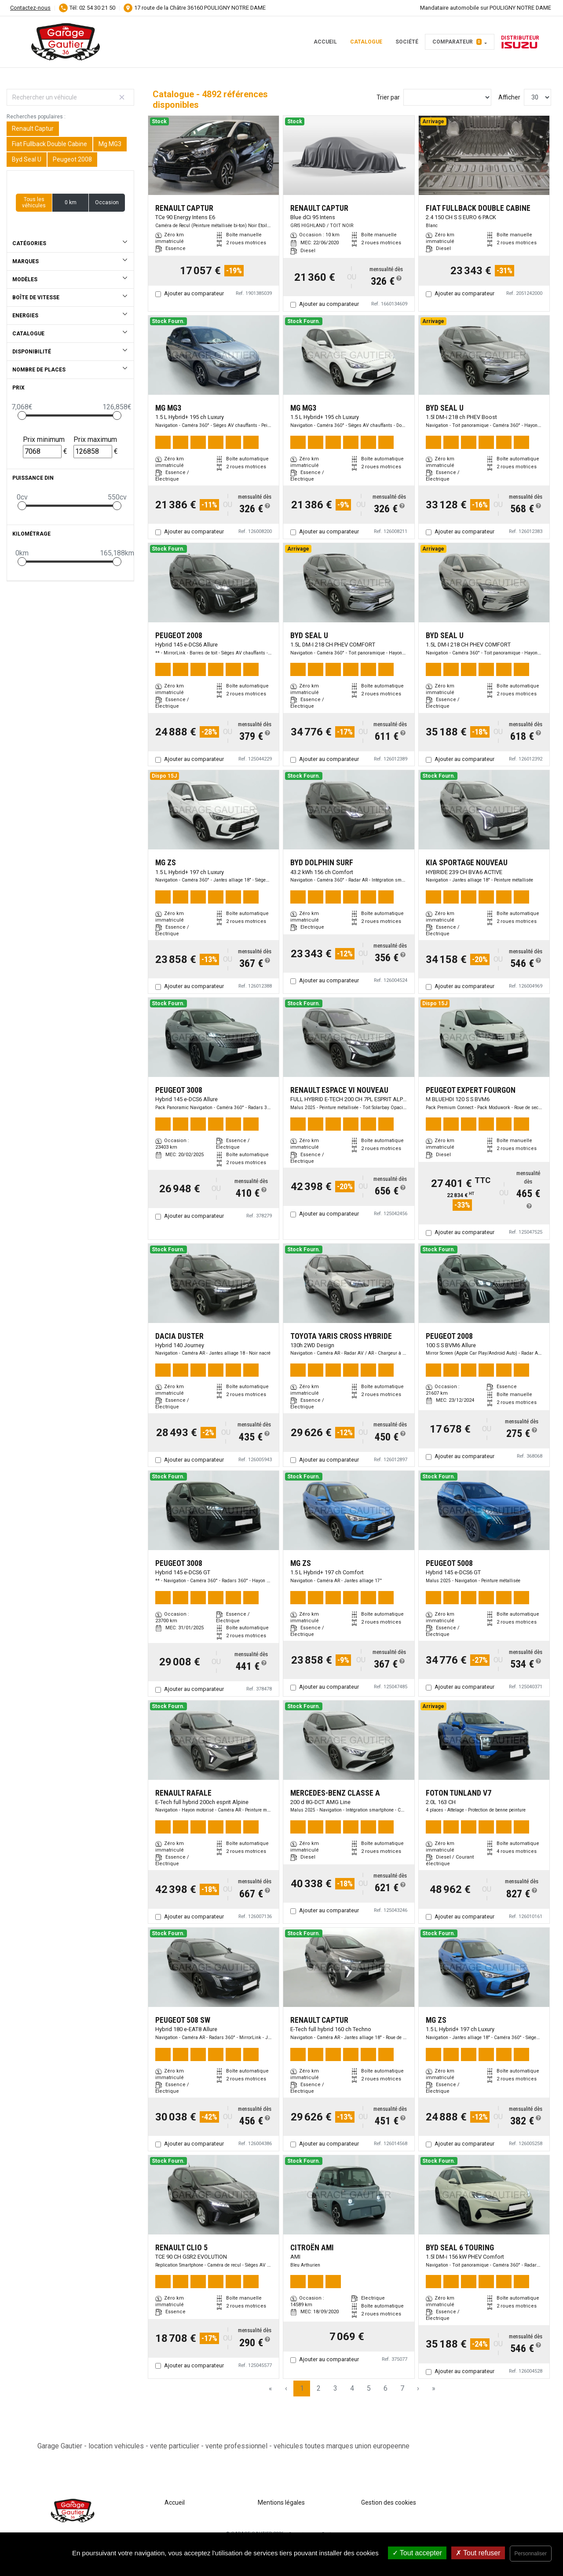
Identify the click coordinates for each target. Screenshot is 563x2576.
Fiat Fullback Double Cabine (49, 143)
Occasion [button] (107, 202)
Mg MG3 (110, 143)
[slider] (22, 415)
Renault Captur (33, 128)
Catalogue (366, 42)
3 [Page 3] (335, 2388)
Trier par (388, 97)
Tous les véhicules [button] (34, 202)
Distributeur (520, 41)
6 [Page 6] (386, 2388)
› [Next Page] (418, 2388)
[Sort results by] (447, 97)
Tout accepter (417, 2553)
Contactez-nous (30, 7)
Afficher (509, 97)
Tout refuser (478, 2553)
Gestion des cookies (388, 2502)
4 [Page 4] (352, 2388)
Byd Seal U (26, 159)
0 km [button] (71, 202)
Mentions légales (281, 2502)
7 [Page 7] (402, 2388)
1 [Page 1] (302, 2388)
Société (406, 42)
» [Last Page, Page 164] (433, 2388)
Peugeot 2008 (72, 159)
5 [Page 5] (369, 2388)
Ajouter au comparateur (194, 293)
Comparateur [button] (457, 42)
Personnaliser (531, 2553)
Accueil (325, 42)
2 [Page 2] (319, 2388)
